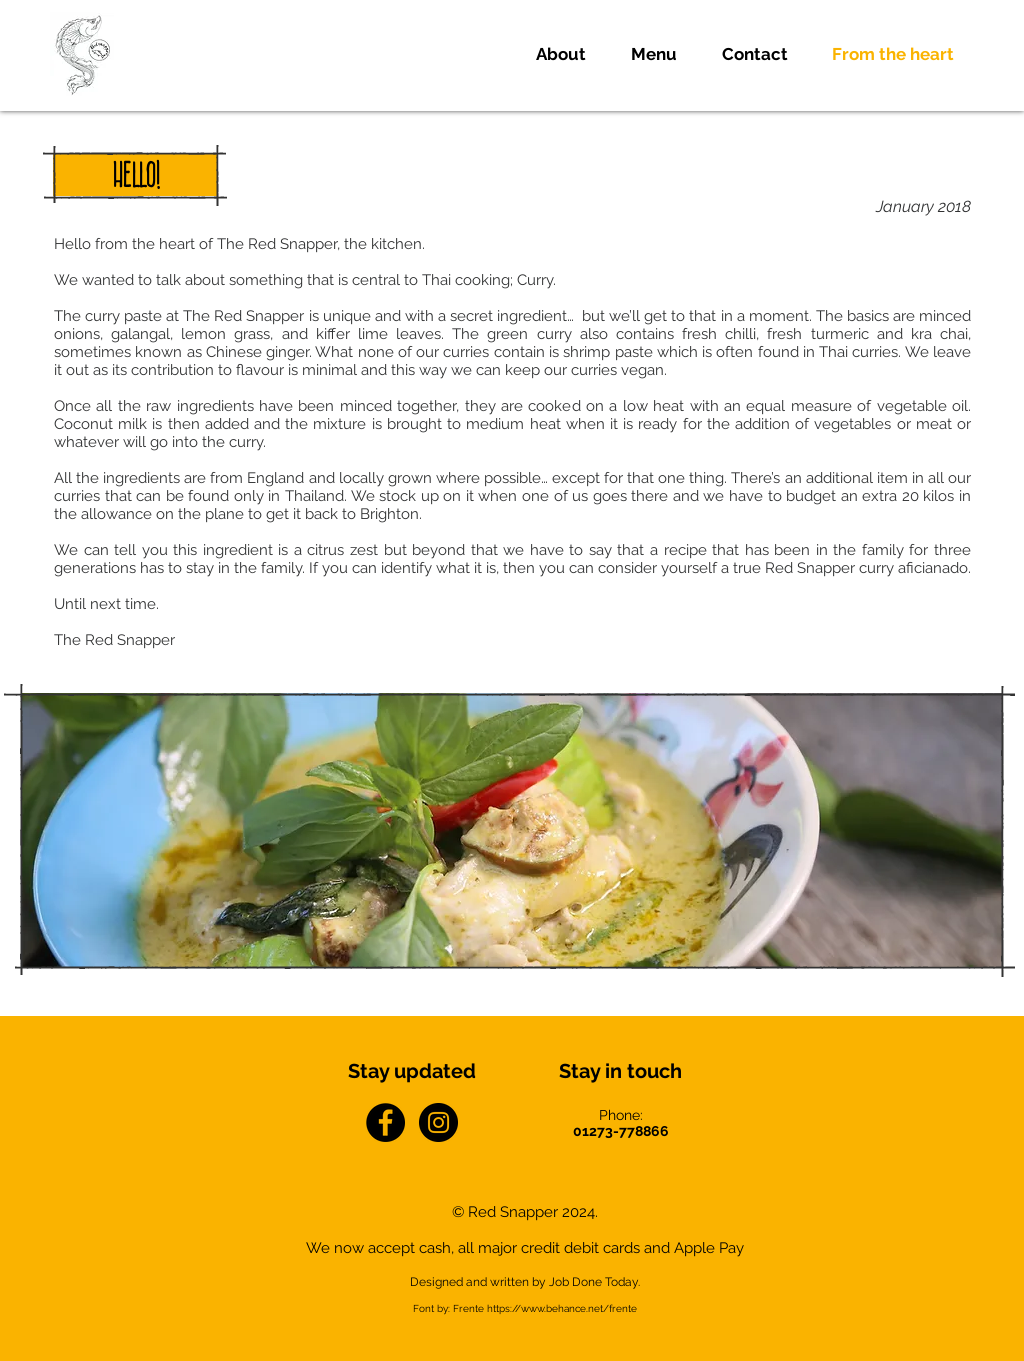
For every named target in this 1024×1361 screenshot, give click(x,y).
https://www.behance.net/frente (562, 1308)
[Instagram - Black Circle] (438, 1122)
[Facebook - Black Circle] (385, 1122)
